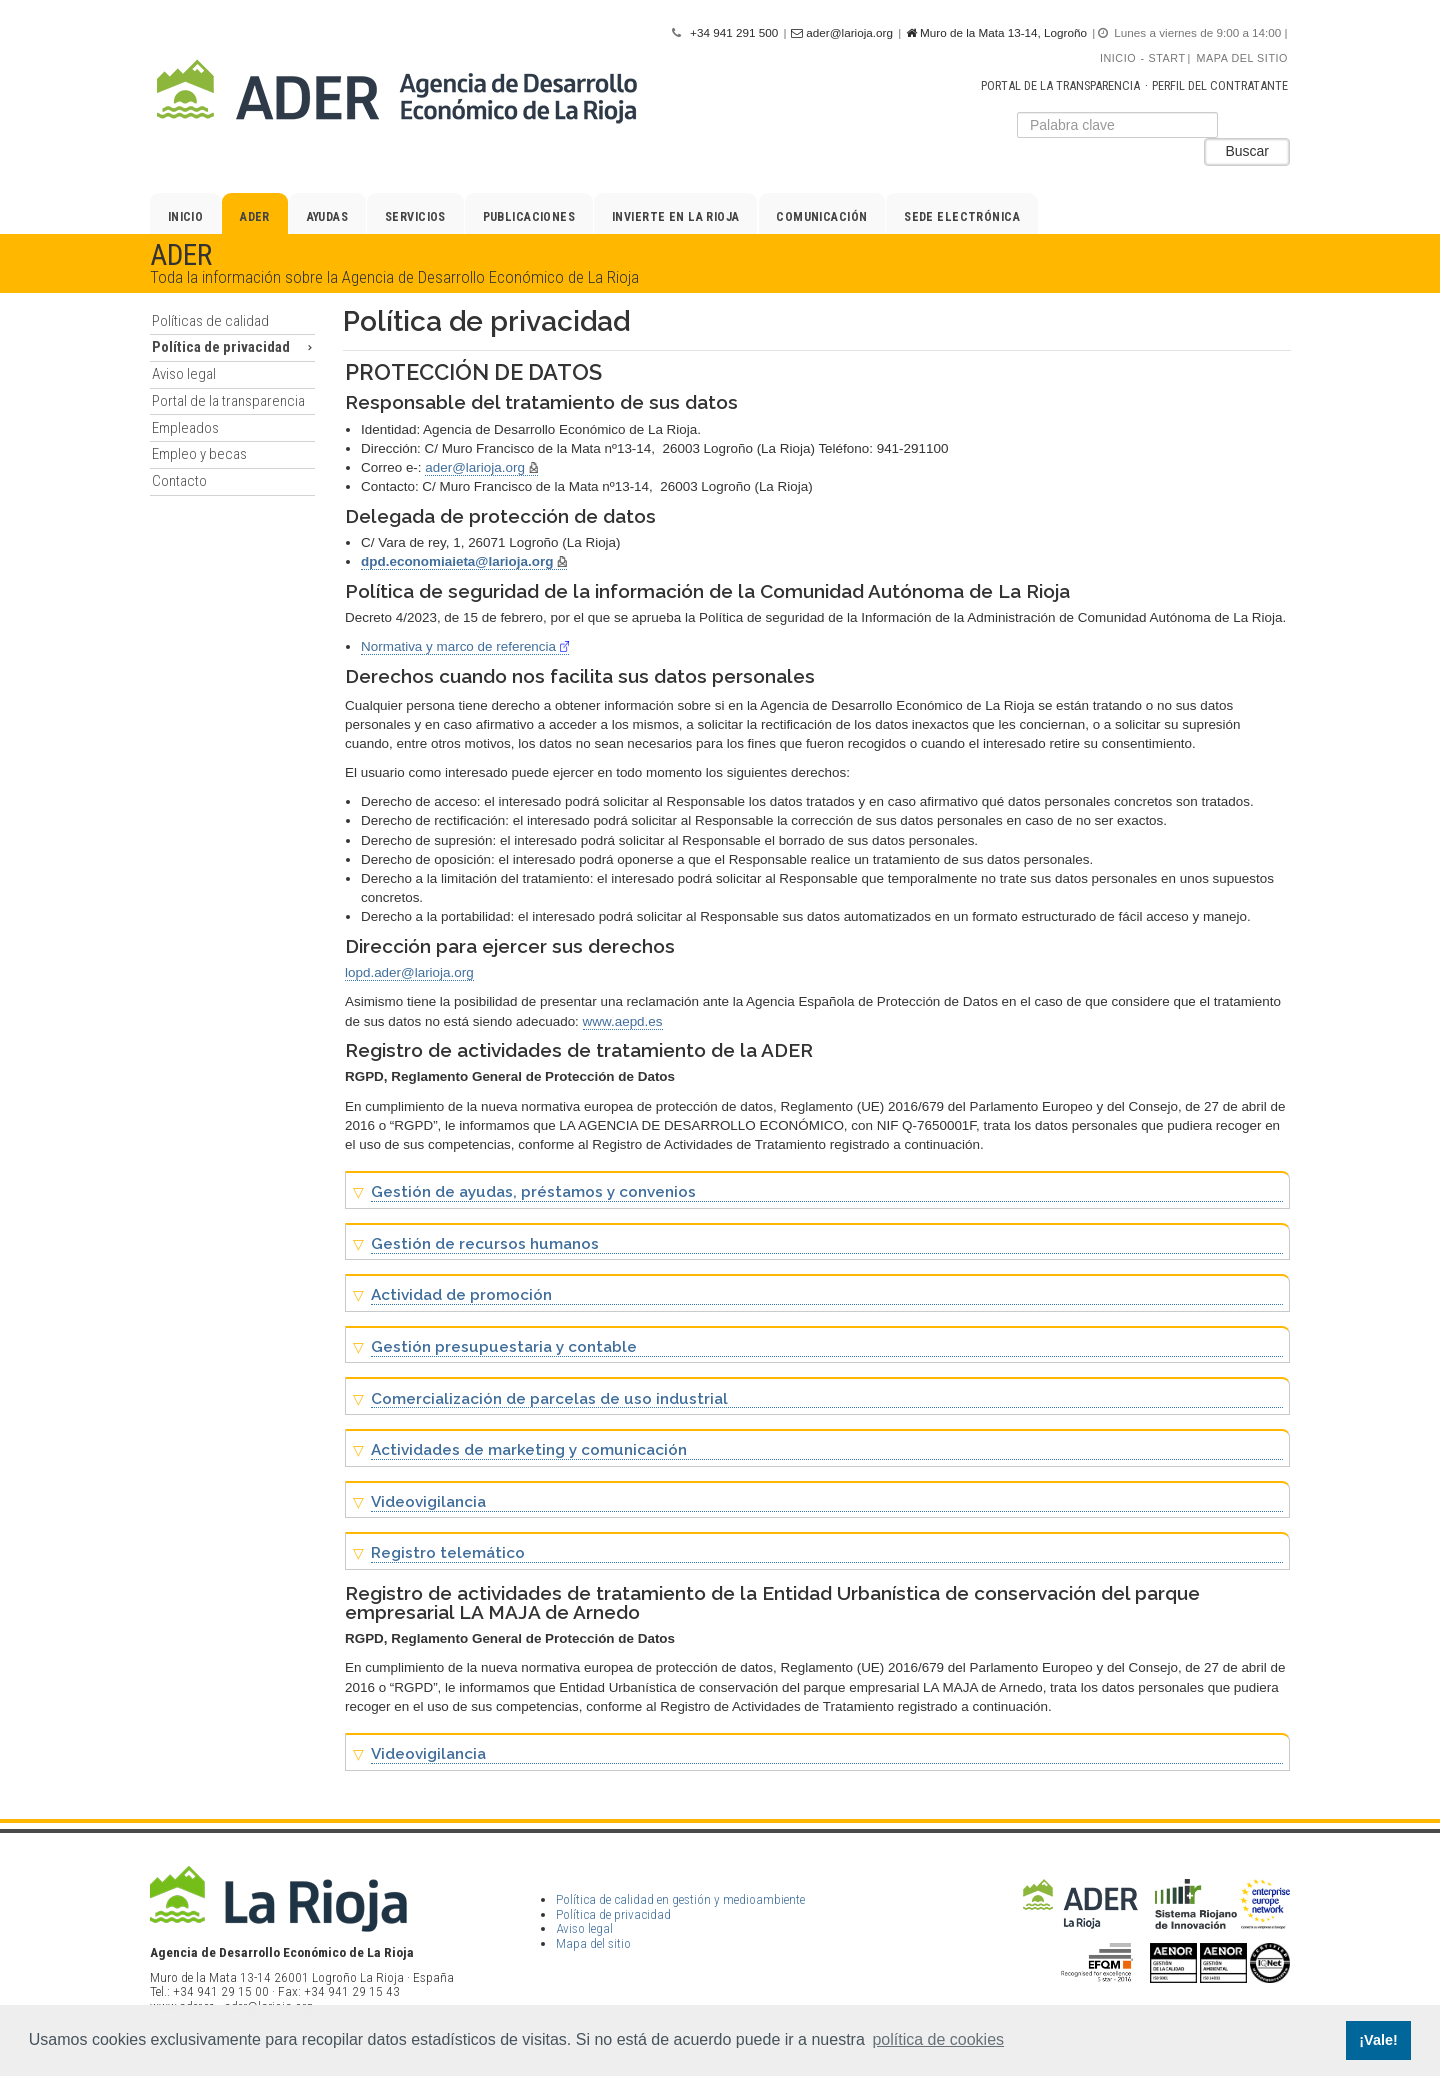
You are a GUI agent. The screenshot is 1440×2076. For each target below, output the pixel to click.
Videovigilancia (428, 1502)
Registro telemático (448, 1553)
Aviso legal (184, 374)
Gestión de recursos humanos (485, 1244)
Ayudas (328, 217)
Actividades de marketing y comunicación (529, 1450)
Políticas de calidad (210, 321)
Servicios (415, 217)
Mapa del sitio (1242, 58)
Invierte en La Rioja (676, 217)
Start (1167, 58)
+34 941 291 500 (734, 32)
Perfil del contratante (1220, 85)
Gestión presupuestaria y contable (504, 1347)
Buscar (1247, 151)
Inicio (1118, 58)
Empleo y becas (199, 454)
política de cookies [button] (938, 2039)
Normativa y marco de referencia (465, 646)
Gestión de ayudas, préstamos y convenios (533, 1192)
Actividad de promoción (461, 1295)
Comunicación (821, 217)
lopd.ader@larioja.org (409, 972)
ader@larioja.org (842, 33)
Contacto (179, 481)
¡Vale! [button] (1378, 2040)
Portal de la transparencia (1060, 85)
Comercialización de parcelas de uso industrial (549, 1399)
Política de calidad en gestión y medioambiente (680, 1899)
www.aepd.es (623, 1021)
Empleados (185, 428)
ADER (255, 217)
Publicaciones (529, 217)
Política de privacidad (221, 347)
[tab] (817, 1190)
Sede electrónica (962, 217)
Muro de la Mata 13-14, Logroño (996, 33)
